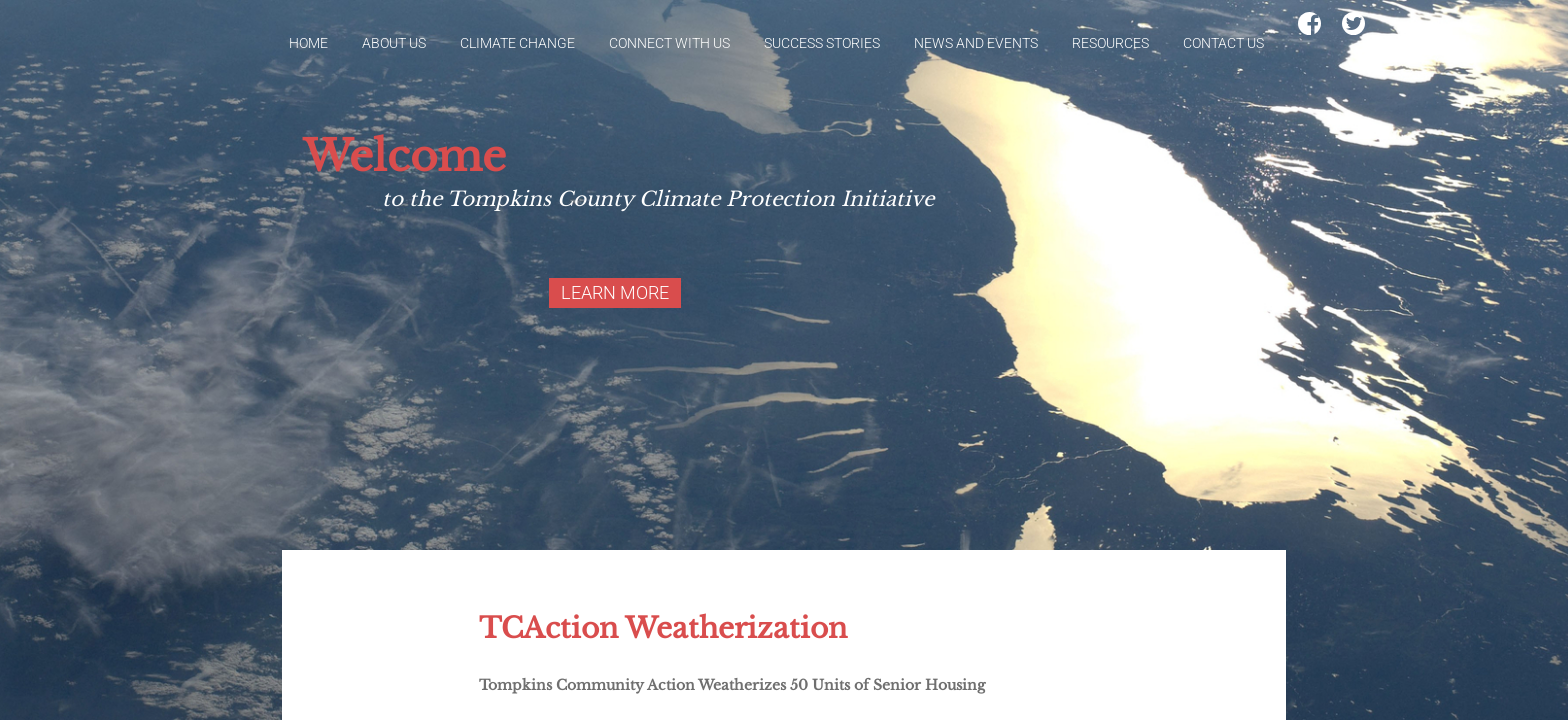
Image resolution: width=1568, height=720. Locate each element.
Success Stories (822, 43)
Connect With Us (669, 43)
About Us (394, 43)
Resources (1110, 43)
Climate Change (517, 43)
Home (308, 43)
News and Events (976, 43)
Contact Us (1223, 43)
